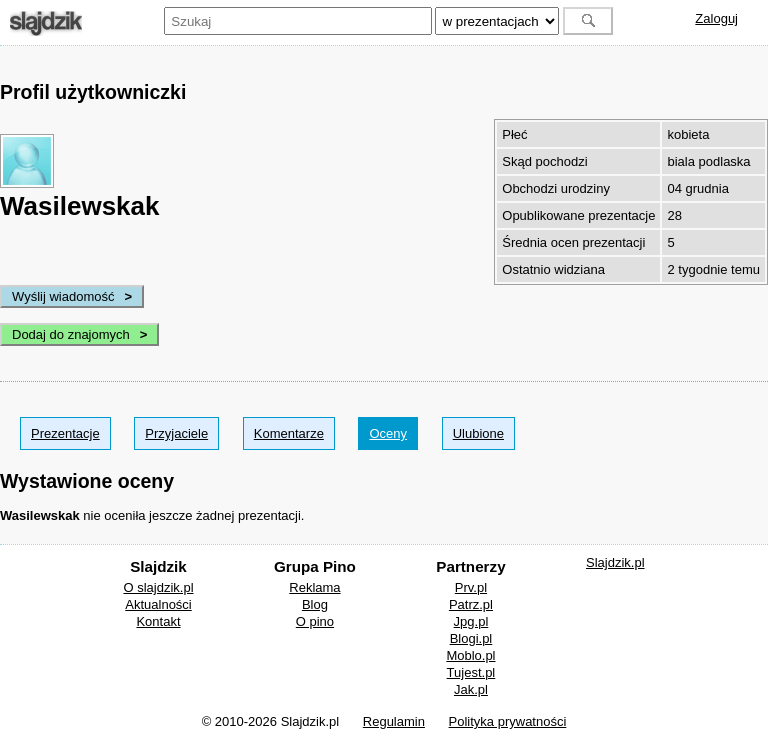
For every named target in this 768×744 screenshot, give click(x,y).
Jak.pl (471, 689)
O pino (315, 621)
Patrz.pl (471, 604)
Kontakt (158, 621)
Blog (315, 604)
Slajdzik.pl (615, 562)
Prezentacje (65, 433)
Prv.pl (471, 587)
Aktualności (158, 604)
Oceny (388, 433)
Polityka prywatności (508, 721)
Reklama (314, 587)
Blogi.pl (471, 638)
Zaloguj (716, 18)
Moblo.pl (470, 655)
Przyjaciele (176, 433)
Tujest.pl (471, 672)
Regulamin (394, 721)
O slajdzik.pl (158, 587)
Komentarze (289, 433)
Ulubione (478, 433)
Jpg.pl (471, 621)
